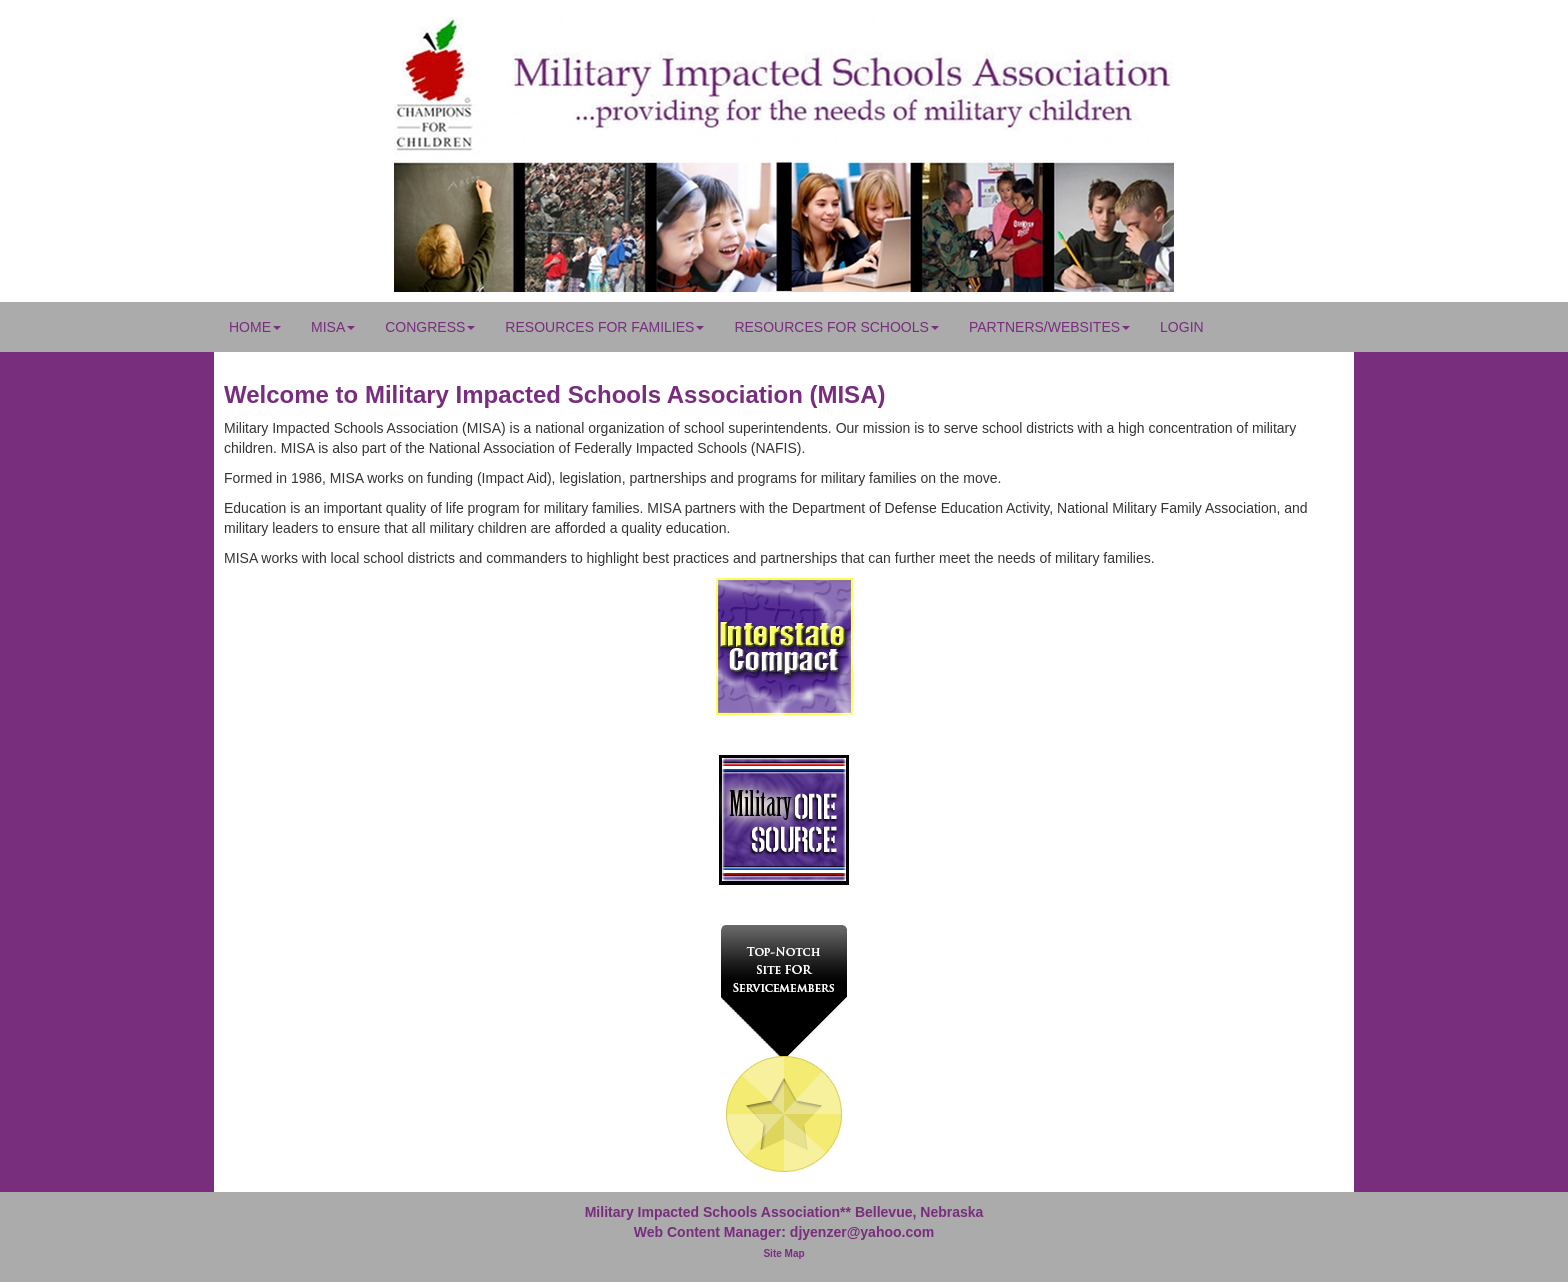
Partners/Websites (1049, 327)
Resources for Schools (836, 327)
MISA (333, 327)
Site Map (783, 1253)
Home (255, 327)
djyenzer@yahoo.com (862, 1232)
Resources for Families (604, 327)
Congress (430, 327)
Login (1182, 327)
